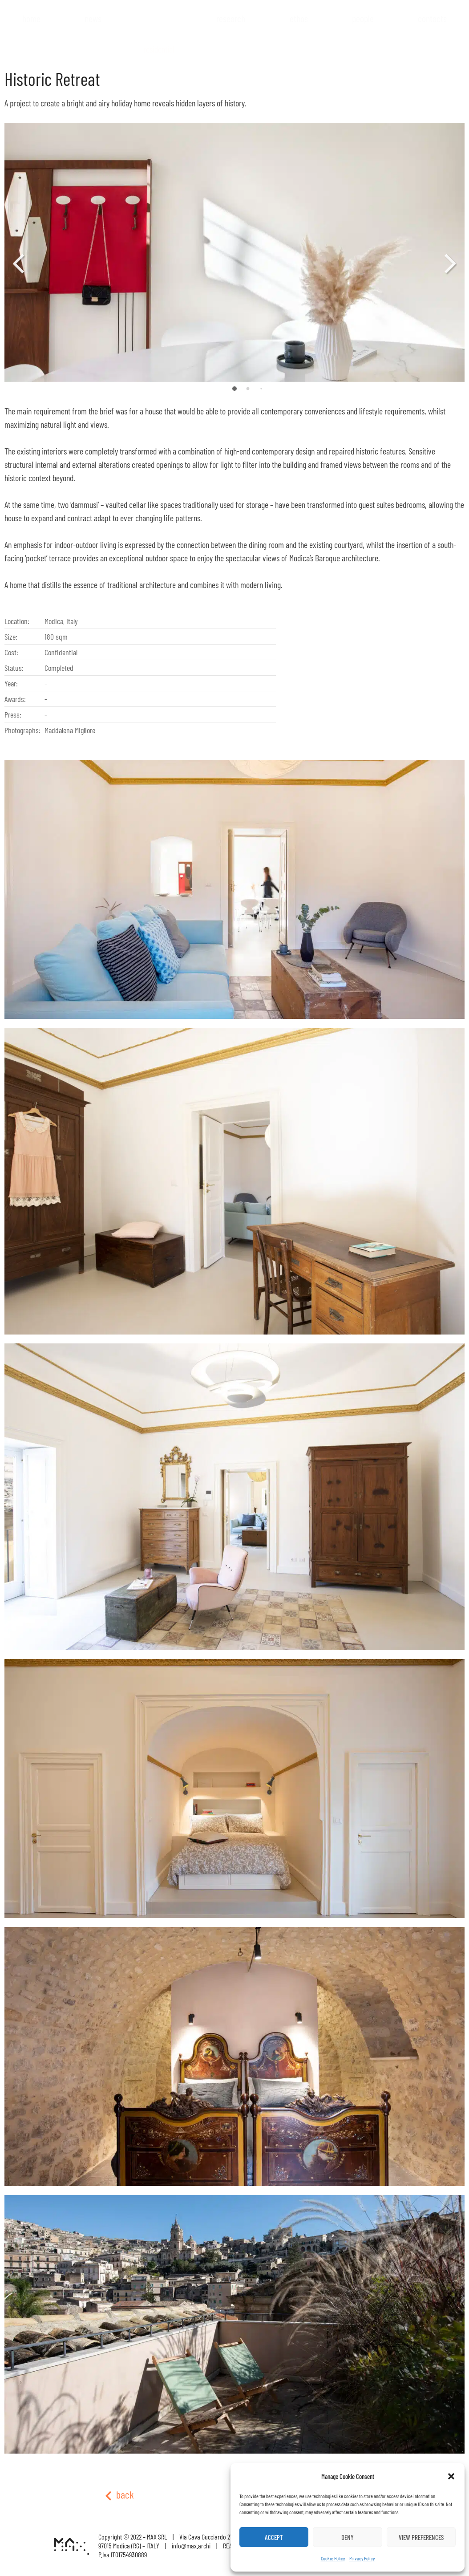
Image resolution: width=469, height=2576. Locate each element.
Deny (347, 2537)
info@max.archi (191, 2545)
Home (31, 18)
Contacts (432, 18)
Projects (159, 36)
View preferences (421, 2537)
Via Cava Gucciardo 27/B (208, 2536)
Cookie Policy (333, 2558)
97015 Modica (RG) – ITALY (128, 2545)
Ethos (299, 18)
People (363, 18)
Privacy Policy (362, 2558)
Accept (274, 2537)
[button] (451, 2476)
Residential (158, 49)
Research (230, 18)
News (93, 18)
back (119, 2494)
